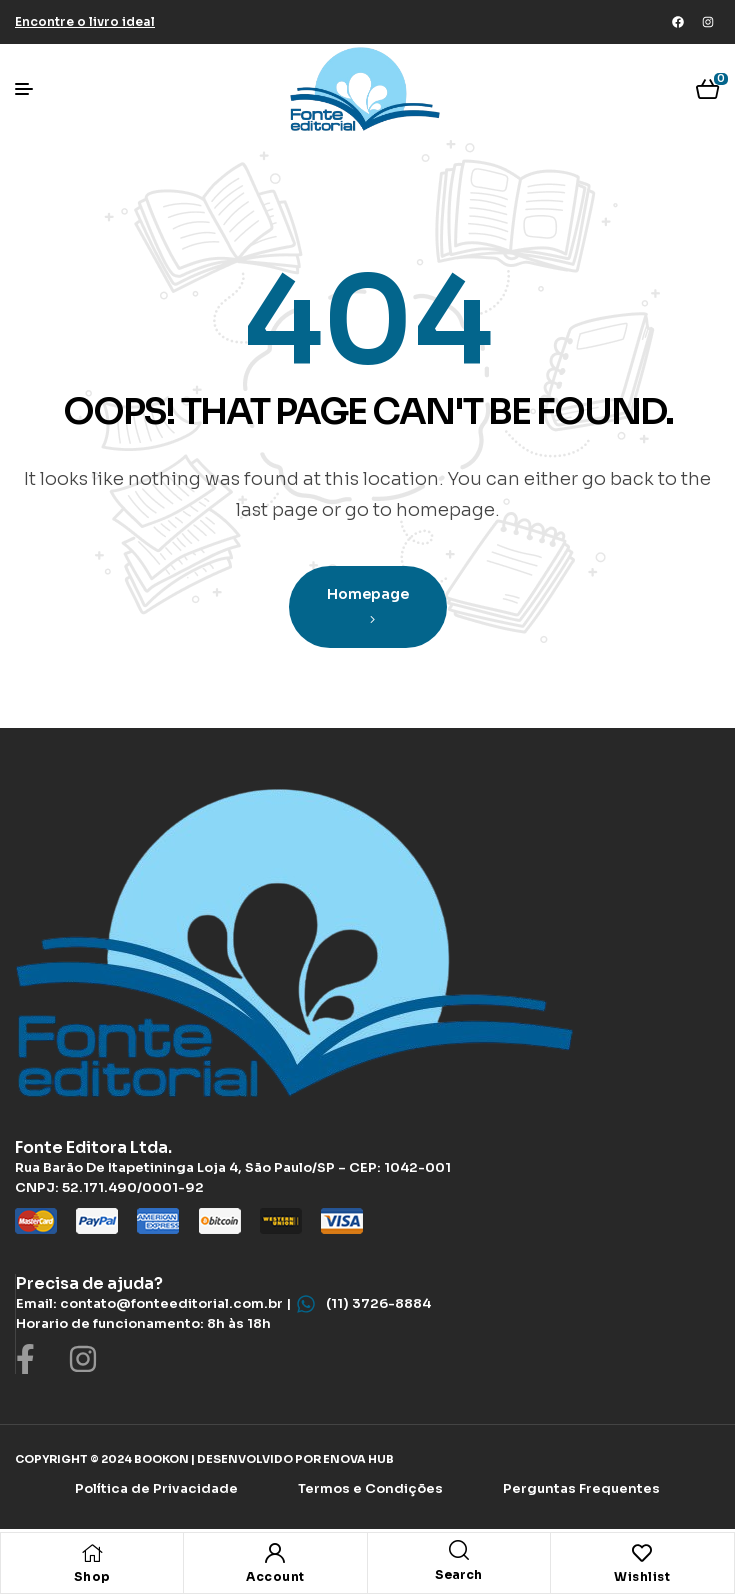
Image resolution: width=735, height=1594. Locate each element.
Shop (92, 1576)
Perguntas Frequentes (581, 1488)
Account (275, 1576)
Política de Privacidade (156, 1488)
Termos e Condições (370, 1488)
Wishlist (642, 1576)
